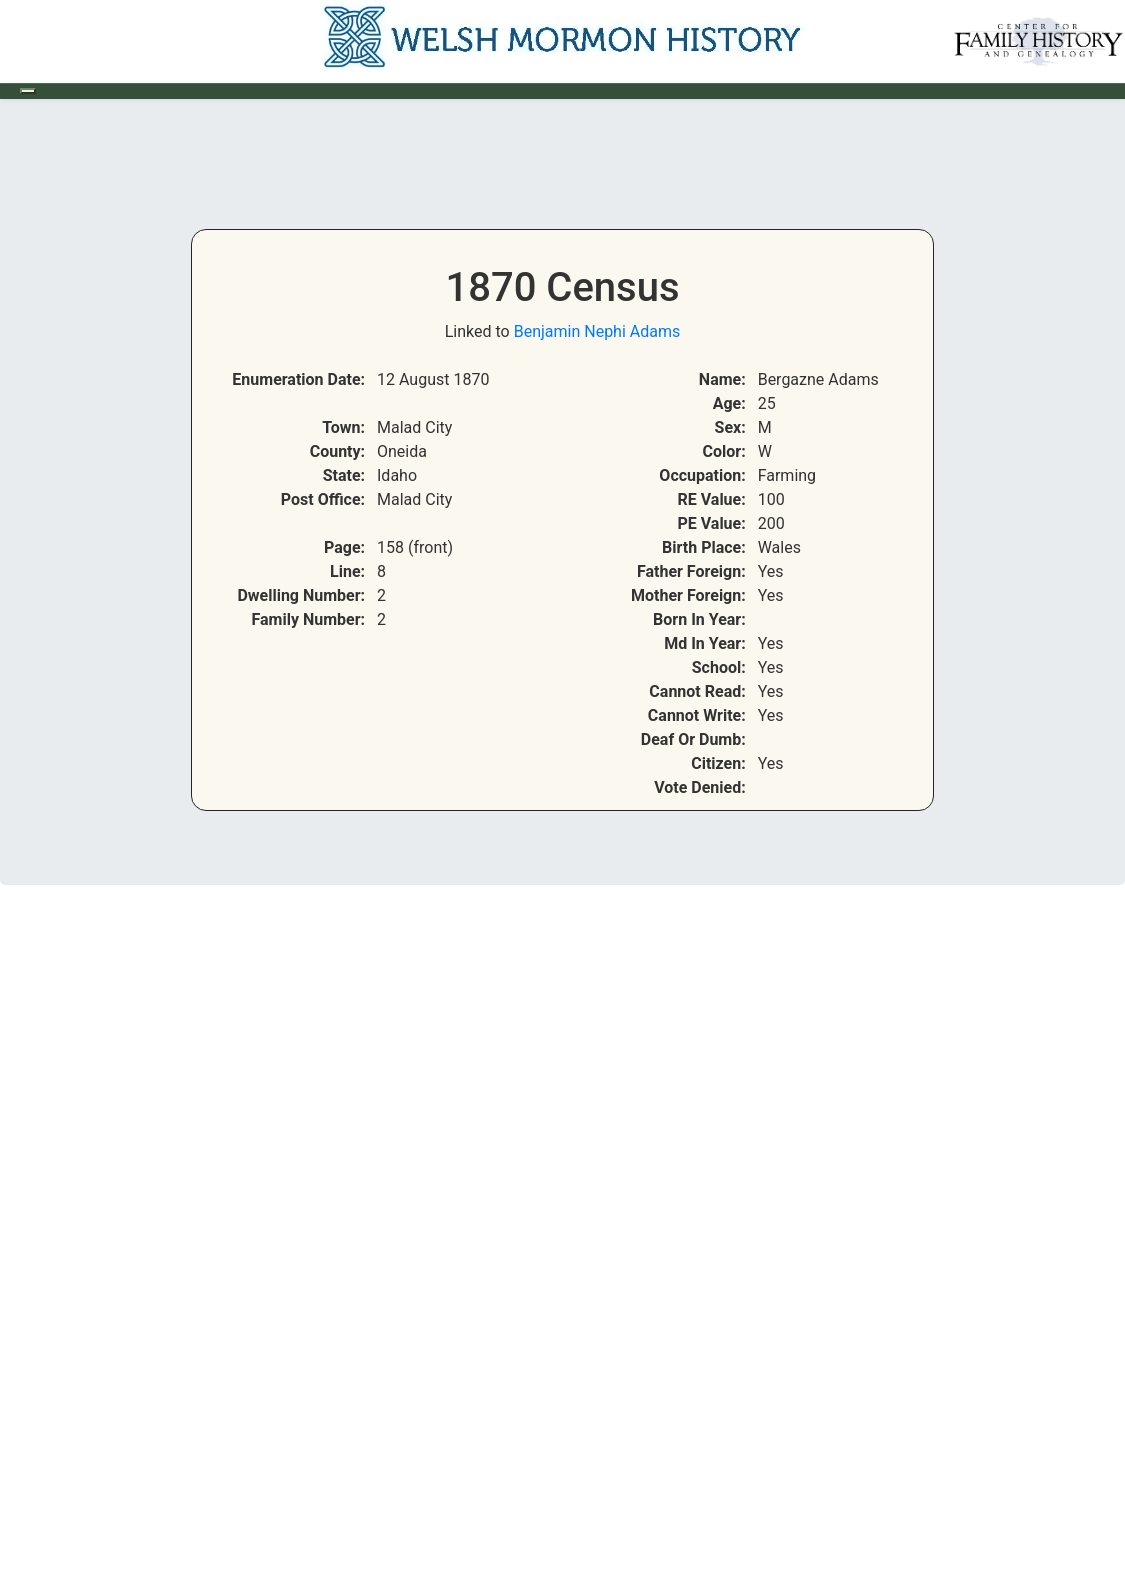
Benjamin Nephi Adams (597, 331)
